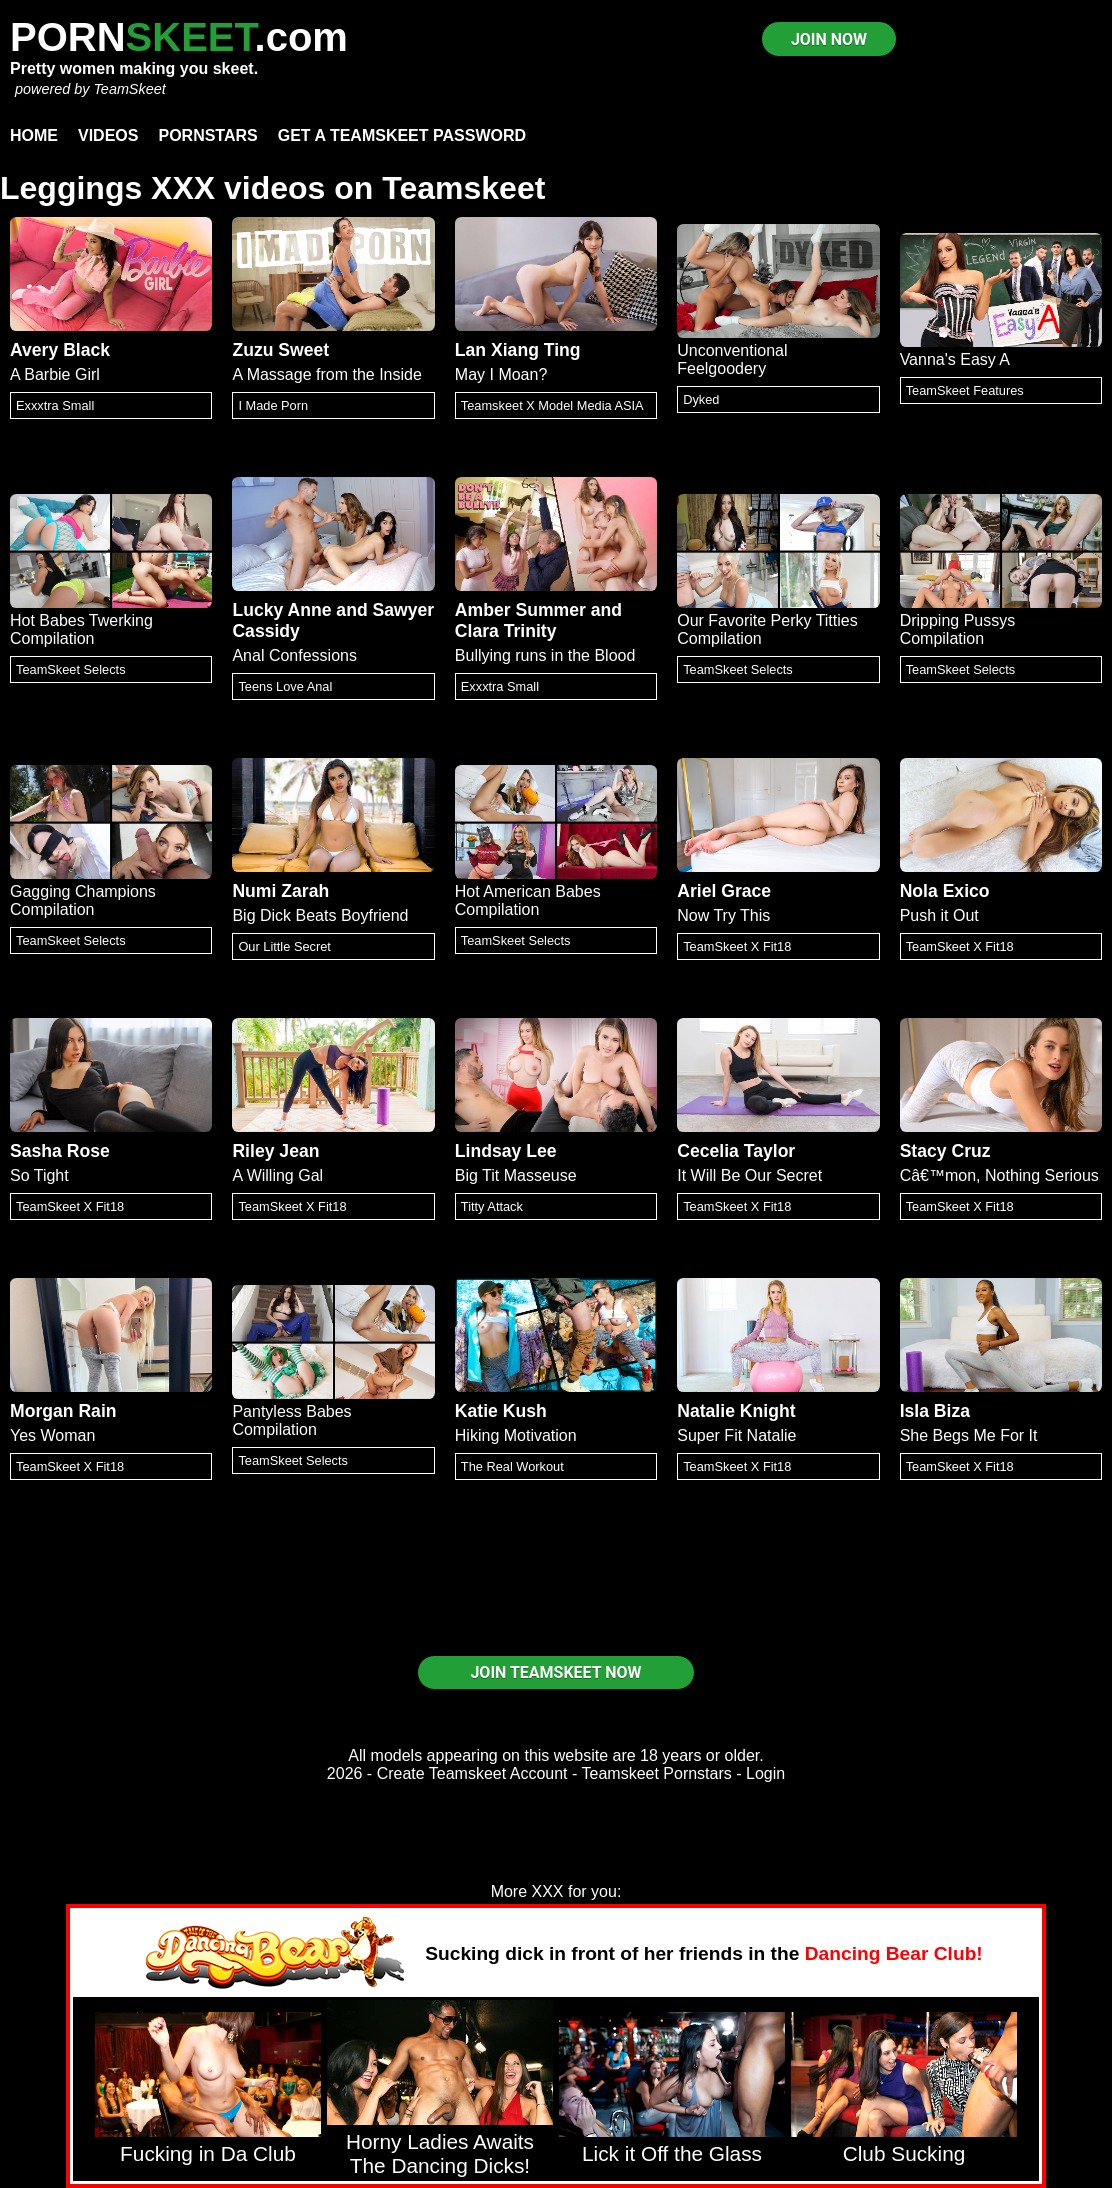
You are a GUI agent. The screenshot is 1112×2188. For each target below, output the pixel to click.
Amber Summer (520, 610)
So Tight (39, 1175)
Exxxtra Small (55, 405)
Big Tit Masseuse (516, 1175)
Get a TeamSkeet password (402, 135)
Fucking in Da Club (208, 2153)
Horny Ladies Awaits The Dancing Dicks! (440, 2153)
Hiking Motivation (516, 1435)
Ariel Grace (724, 891)
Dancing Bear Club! (894, 1953)
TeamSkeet (129, 89)
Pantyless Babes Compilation (291, 1420)
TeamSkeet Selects (71, 669)
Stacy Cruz (945, 1151)
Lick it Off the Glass (672, 2153)
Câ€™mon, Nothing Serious (999, 1175)
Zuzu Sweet (280, 350)
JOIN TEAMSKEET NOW (555, 1672)
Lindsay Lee (506, 1151)
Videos (108, 135)
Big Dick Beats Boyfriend (320, 915)
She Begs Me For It (969, 1435)
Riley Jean (275, 1151)
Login (765, 1773)
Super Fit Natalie (736, 1435)
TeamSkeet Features (965, 390)
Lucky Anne (281, 610)
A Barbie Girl (55, 374)
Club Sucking (904, 2153)
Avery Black (60, 350)
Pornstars (207, 135)
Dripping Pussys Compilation (958, 629)
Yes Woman (52, 1435)
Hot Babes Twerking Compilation (81, 629)
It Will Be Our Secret (749, 1175)
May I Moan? (501, 374)
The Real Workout (512, 1466)
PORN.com (179, 37)
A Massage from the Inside (326, 374)
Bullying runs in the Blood (545, 655)
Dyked (701, 399)
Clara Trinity (506, 631)
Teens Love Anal (285, 686)
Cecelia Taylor (736, 1151)
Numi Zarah (280, 891)
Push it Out (939, 915)
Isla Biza (935, 1411)
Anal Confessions (294, 655)
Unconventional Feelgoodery (732, 359)
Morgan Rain (63, 1411)
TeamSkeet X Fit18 (737, 946)
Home (34, 135)
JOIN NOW (829, 39)
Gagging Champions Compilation (83, 900)
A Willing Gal (277, 1175)
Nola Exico (945, 891)
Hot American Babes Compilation (528, 900)
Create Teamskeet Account (472, 1773)
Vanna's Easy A (955, 359)
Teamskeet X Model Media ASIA (552, 405)
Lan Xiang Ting (518, 350)
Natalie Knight (736, 1411)
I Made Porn (273, 405)
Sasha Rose (60, 1151)
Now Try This (723, 915)
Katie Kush (501, 1411)
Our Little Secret (284, 946)
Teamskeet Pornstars (657, 1773)
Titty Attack (492, 1206)
